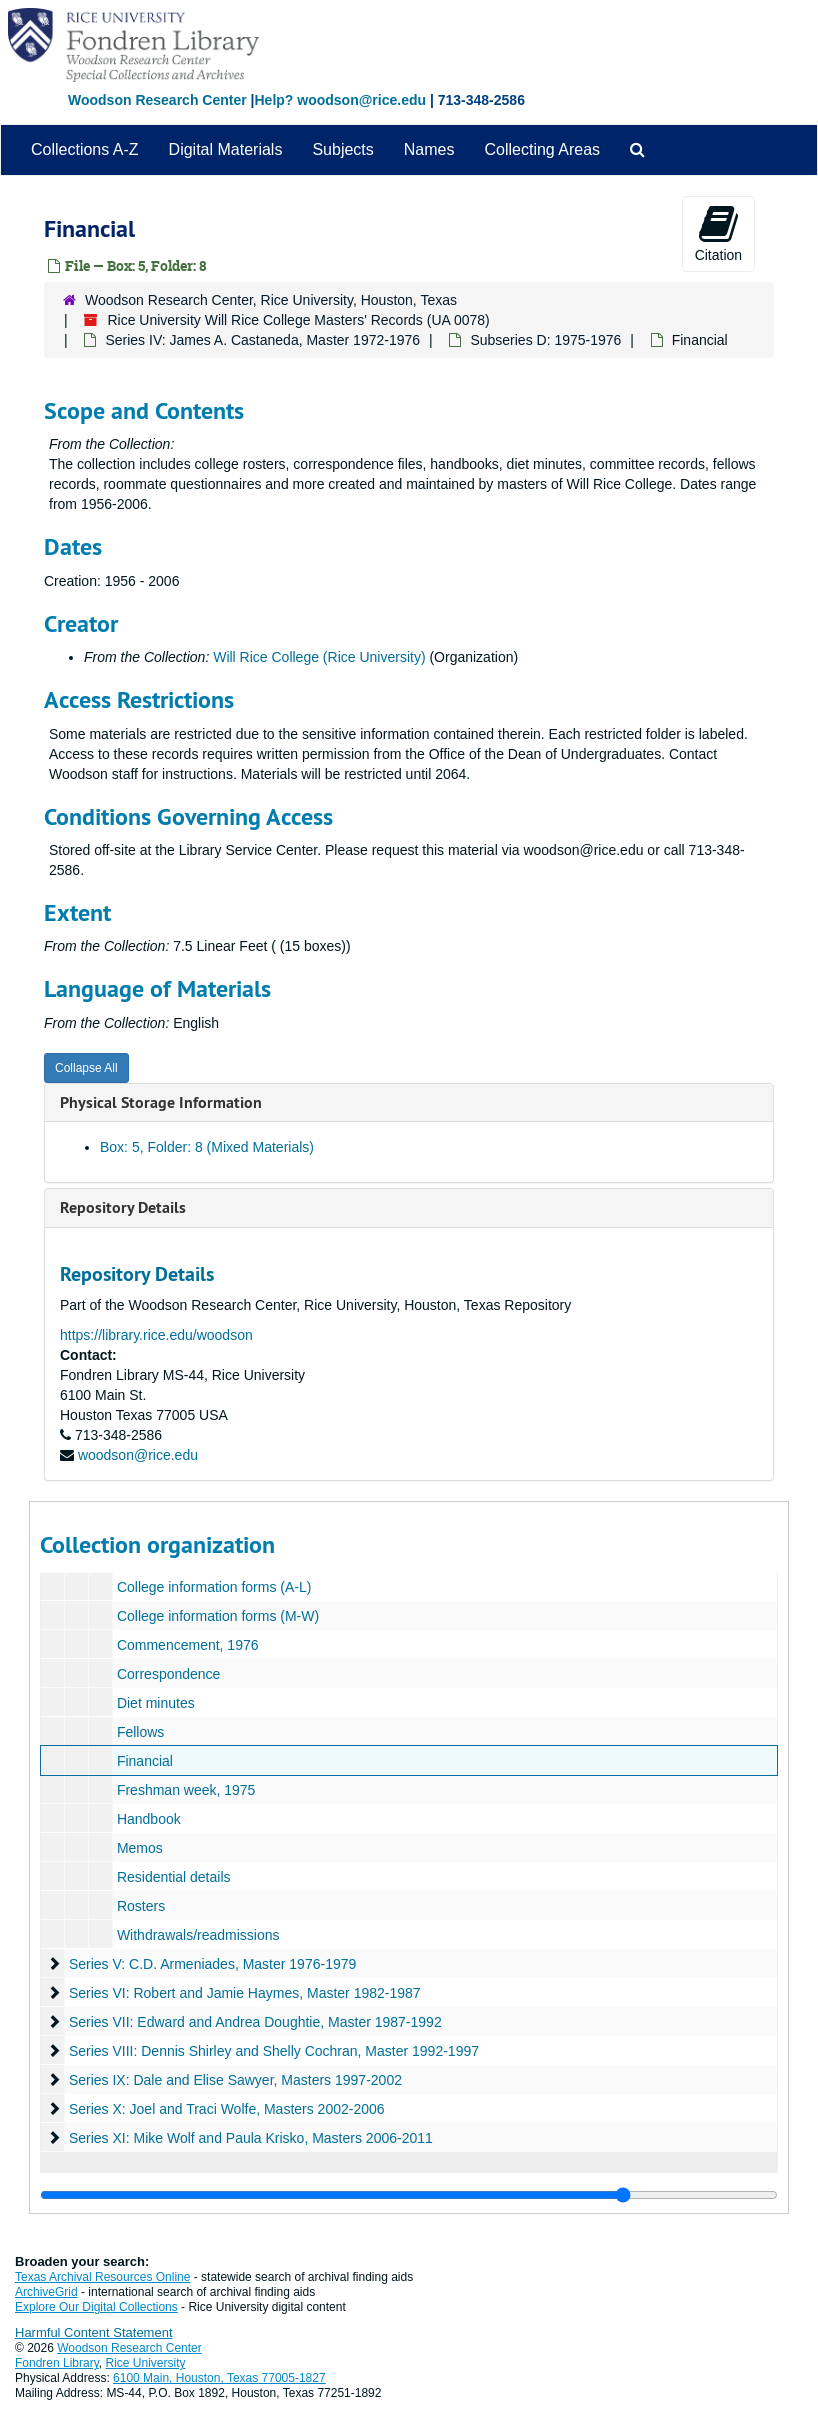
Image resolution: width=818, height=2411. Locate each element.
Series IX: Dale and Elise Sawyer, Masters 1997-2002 (235, 2080)
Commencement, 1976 (188, 1645)
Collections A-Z (85, 149)
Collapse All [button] (86, 1068)
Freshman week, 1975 (186, 1790)
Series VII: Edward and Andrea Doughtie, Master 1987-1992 (255, 2022)
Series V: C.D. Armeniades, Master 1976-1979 (212, 1964)
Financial (145, 1761)
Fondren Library (57, 2363)
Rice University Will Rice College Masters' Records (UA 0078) (298, 320)
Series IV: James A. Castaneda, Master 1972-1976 (262, 340)
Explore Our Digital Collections (96, 2307)
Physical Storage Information (161, 1102)
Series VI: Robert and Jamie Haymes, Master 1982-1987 (245, 1993)
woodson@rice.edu (138, 1455)
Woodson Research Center (157, 100)
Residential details (174, 1877)
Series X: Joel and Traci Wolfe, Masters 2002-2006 (227, 2109)
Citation (718, 233)
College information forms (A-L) (214, 1587)
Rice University (146, 2363)
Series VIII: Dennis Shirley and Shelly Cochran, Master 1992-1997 (274, 2051)
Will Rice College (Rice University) (319, 657)
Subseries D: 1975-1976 (545, 340)
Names (429, 149)
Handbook (149, 1819)
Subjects (342, 149)
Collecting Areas (542, 149)
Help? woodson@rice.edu (340, 100)
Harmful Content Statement (94, 2332)
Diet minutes (156, 1703)
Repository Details (123, 1207)
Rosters (141, 1906)
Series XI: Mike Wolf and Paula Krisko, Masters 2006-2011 (251, 2138)
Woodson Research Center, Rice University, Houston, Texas (271, 300)
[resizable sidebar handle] (409, 2195)
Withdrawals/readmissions (198, 1935)
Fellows (140, 1732)
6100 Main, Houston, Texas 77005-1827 (219, 2378)
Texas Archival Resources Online (102, 2277)
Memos (140, 1848)
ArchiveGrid (46, 2292)
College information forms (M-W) (218, 1616)
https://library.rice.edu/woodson (156, 1335)
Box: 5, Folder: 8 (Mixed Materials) (207, 1147)
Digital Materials (226, 149)
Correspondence (169, 1674)
